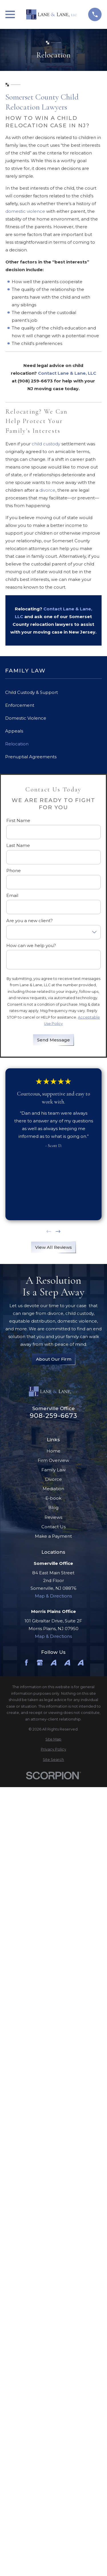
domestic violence (25, 211)
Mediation (53, 1488)
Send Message (53, 1040)
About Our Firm (53, 1359)
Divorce (53, 1479)
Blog (53, 1507)
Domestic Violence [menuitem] (25, 718)
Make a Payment (53, 1536)
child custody (46, 443)
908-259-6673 (54, 1415)
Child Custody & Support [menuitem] (31, 692)
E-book (53, 1498)
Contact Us (53, 1526)
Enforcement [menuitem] (19, 705)
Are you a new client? (29, 920)
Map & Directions (53, 1596)
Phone (13, 870)
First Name (18, 820)
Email (12, 895)
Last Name (18, 845)
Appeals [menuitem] (14, 731)
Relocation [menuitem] (17, 744)
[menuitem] (53, 1739)
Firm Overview (53, 1460)
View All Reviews (53, 1247)
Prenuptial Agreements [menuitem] (30, 756)
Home (53, 1451)
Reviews (53, 1517)
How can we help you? (31, 945)
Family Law (53, 1469)
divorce (47, 490)
